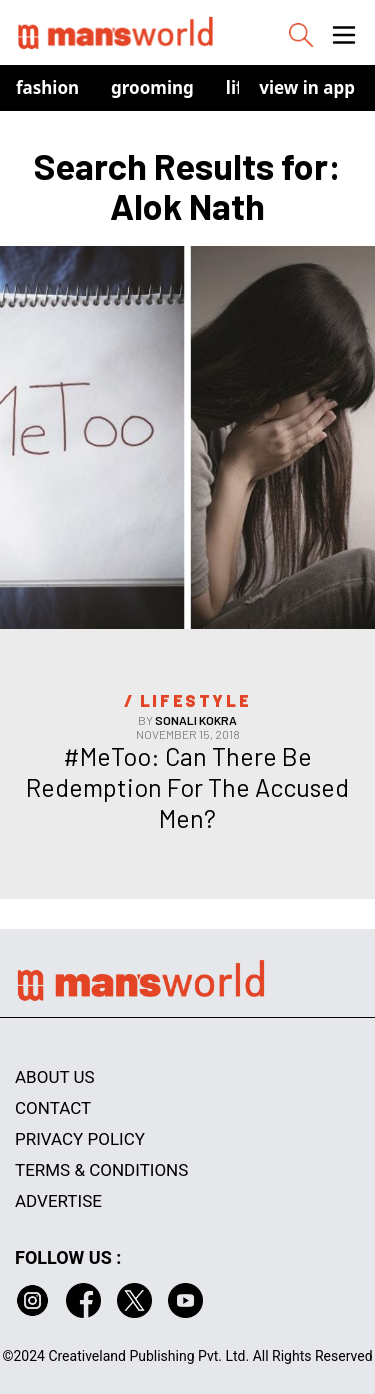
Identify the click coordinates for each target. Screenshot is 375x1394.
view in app (307, 87)
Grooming (152, 87)
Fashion (47, 87)
